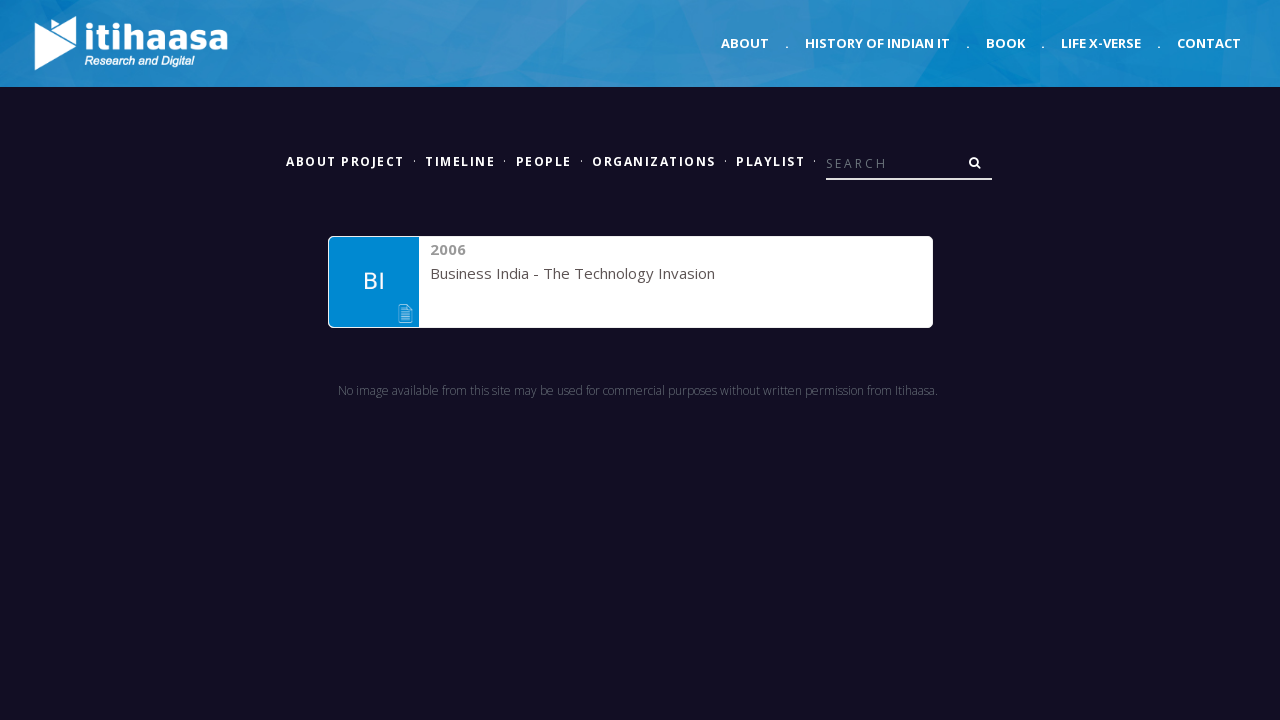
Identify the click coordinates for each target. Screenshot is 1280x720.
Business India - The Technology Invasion (572, 273)
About (745, 43)
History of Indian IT (877, 43)
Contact (1209, 43)
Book (1005, 43)
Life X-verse (1101, 43)
